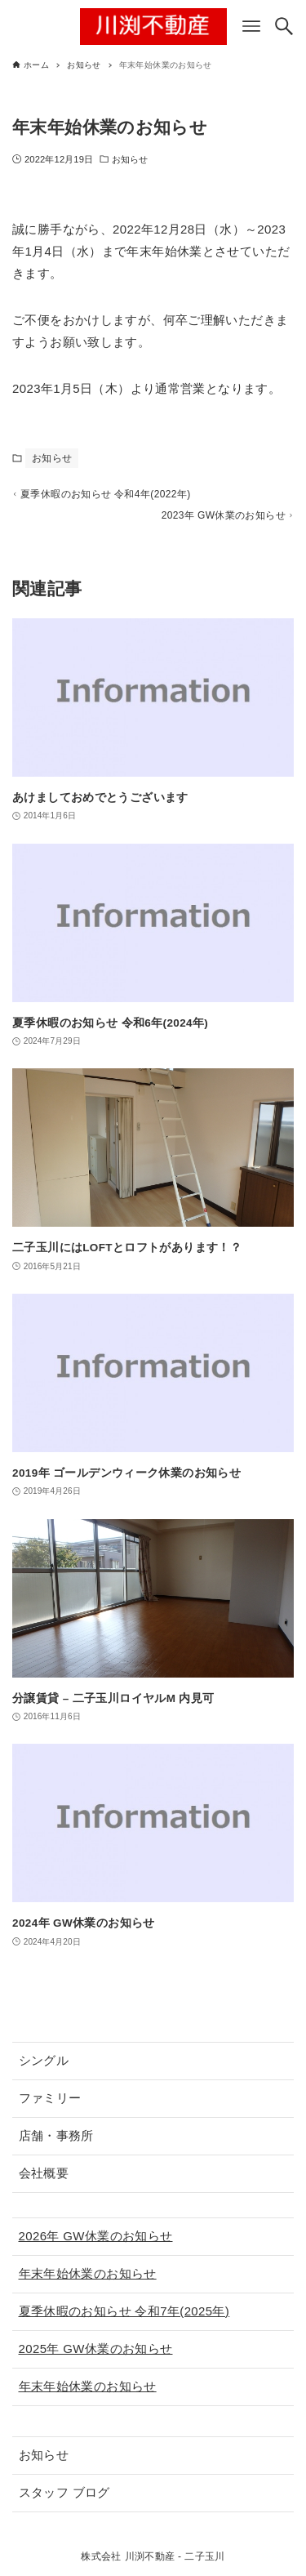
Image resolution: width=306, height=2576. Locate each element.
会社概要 (44, 2173)
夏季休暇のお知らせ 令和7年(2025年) (124, 2311)
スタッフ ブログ (64, 2492)
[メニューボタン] (251, 26)
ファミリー (50, 2098)
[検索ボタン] (284, 26)
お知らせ (130, 159)
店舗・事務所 (56, 2135)
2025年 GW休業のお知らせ (96, 2348)
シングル (44, 2060)
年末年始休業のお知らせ (88, 2273)
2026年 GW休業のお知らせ (96, 2236)
